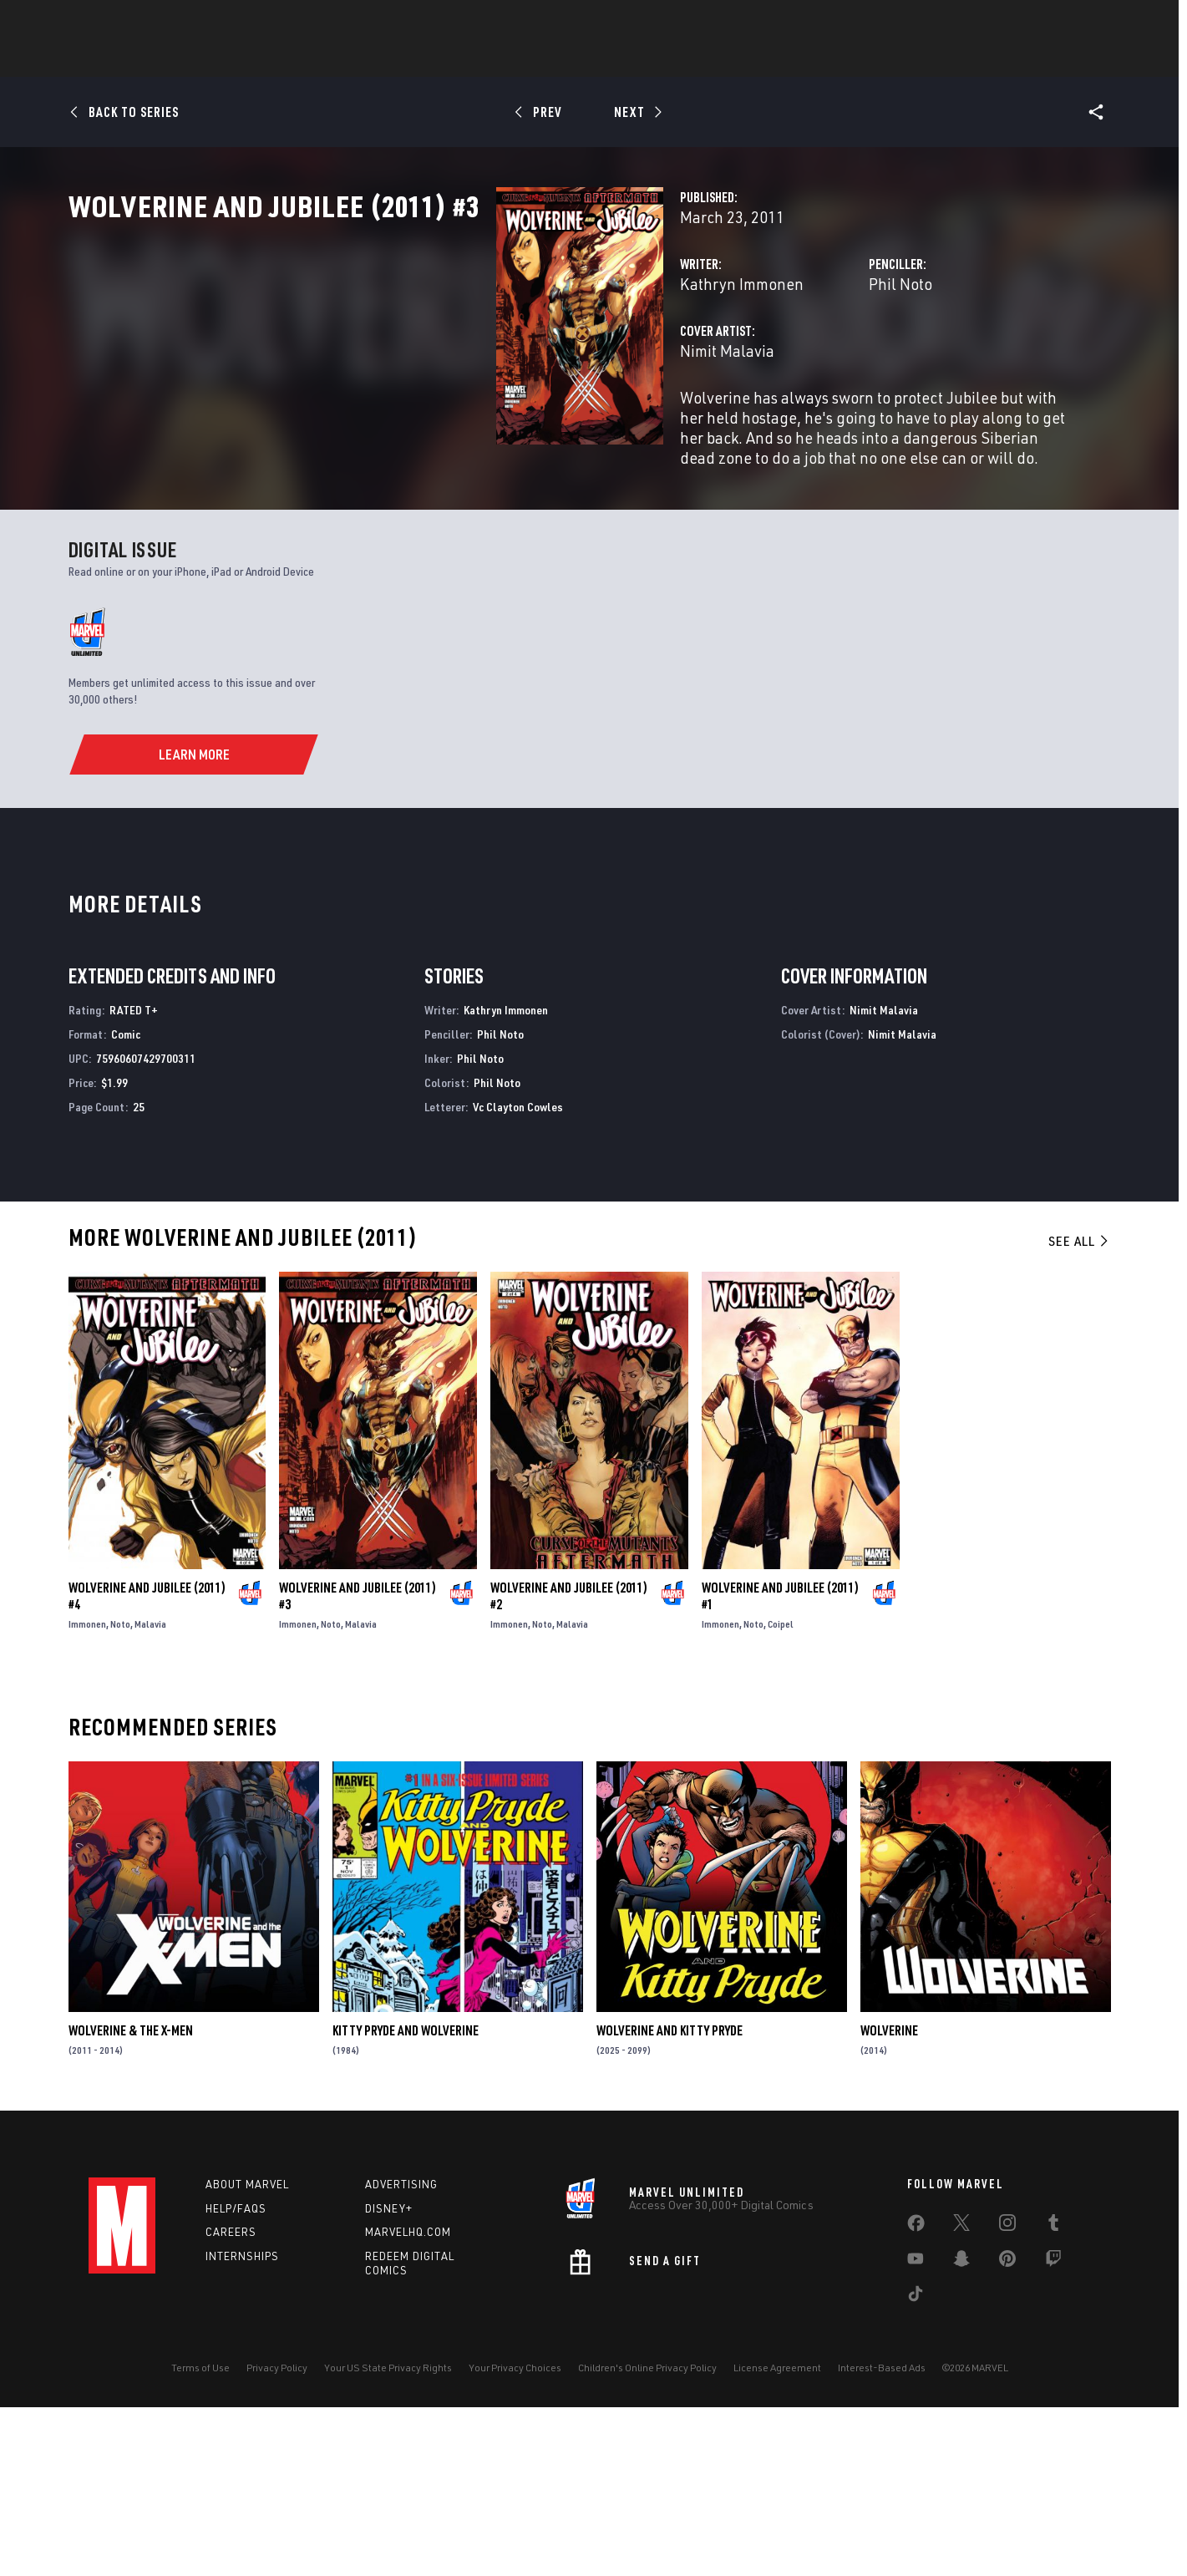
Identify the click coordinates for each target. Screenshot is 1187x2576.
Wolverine (889, 2200)
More (837, 59)
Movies (629, 59)
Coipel (781, 1792)
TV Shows (703, 59)
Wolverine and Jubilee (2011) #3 (357, 1764)
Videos (776, 59)
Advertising (401, 2353)
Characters (485, 59)
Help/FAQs (235, 2377)
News (341, 59)
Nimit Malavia (428, 424)
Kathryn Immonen (443, 357)
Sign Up (204, 22)
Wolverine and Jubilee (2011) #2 (568, 1764)
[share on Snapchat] (961, 2430)
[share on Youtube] (915, 2430)
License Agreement (777, 2536)
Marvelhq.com (408, 2401)
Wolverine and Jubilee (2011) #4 (147, 1764)
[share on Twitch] (1053, 2430)
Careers (230, 2401)
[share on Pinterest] (1007, 2430)
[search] (1069, 21)
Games (564, 59)
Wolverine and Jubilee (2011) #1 (780, 1764)
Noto (120, 1792)
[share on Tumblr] (1053, 2394)
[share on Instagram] (1007, 2394)
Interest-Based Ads (882, 2536)
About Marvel (247, 2353)
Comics (404, 59)
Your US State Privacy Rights (388, 2536)
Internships (242, 2425)
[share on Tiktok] (915, 2465)
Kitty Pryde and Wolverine (405, 2200)
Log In (150, 22)
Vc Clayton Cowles (518, 1275)
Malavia (150, 1792)
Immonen (87, 1792)
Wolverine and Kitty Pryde (669, 2200)
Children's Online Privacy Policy (647, 2536)
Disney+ (389, 2377)
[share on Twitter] (961, 2394)
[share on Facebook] (916, 2395)
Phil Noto (751, 357)
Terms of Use (200, 2536)
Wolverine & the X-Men (130, 2200)
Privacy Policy (276, 2536)
